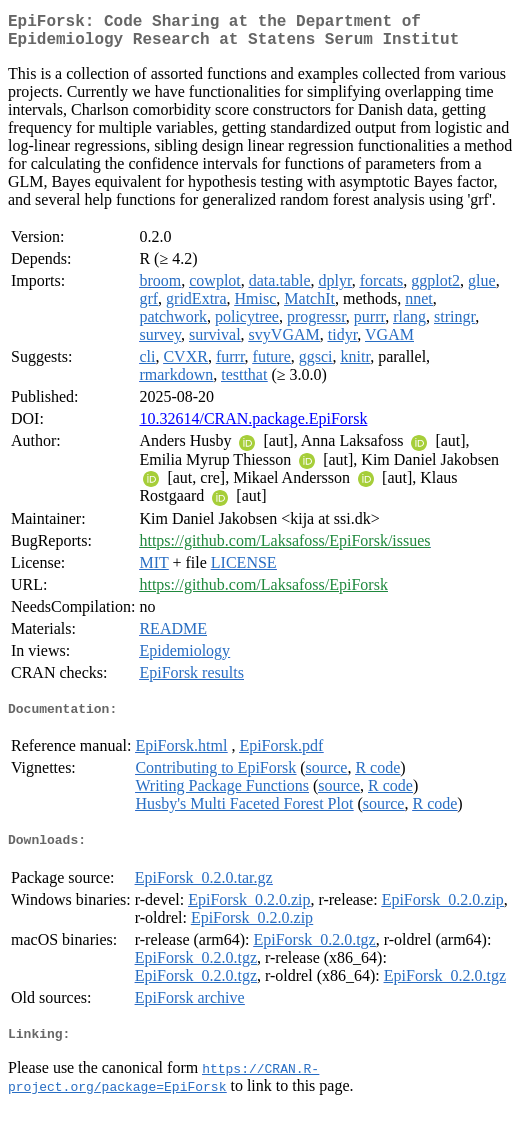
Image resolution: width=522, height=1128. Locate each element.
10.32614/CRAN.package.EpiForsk (253, 426)
